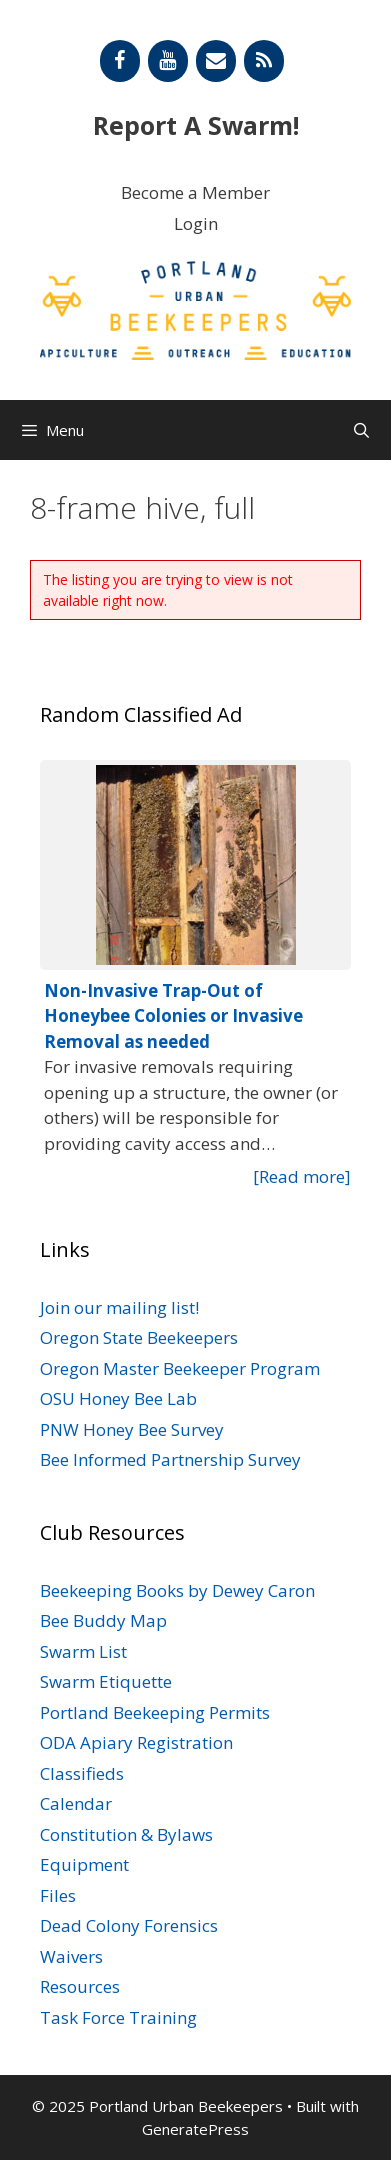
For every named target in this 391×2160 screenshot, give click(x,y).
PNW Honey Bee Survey (132, 1429)
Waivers (71, 1956)
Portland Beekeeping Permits (155, 1712)
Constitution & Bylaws (126, 1834)
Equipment (84, 1864)
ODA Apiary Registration (136, 1742)
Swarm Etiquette (106, 1681)
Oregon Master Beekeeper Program (180, 1368)
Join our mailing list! (119, 1307)
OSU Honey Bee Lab (118, 1398)
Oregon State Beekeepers (139, 1337)
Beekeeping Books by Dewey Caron (177, 1590)
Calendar (76, 1803)
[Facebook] (120, 61)
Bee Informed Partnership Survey (170, 1459)
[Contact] (216, 61)
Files (58, 1895)
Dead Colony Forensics (129, 1925)
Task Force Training (118, 2017)
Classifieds (82, 1773)
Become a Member (195, 192)
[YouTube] (168, 61)
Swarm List (83, 1651)
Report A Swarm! (196, 125)
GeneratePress (195, 2129)
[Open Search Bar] (361, 430)
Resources (80, 1986)
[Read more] (302, 1176)
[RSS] (264, 61)
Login (196, 223)
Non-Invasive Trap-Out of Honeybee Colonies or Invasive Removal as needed (173, 1016)
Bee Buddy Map (103, 1620)
